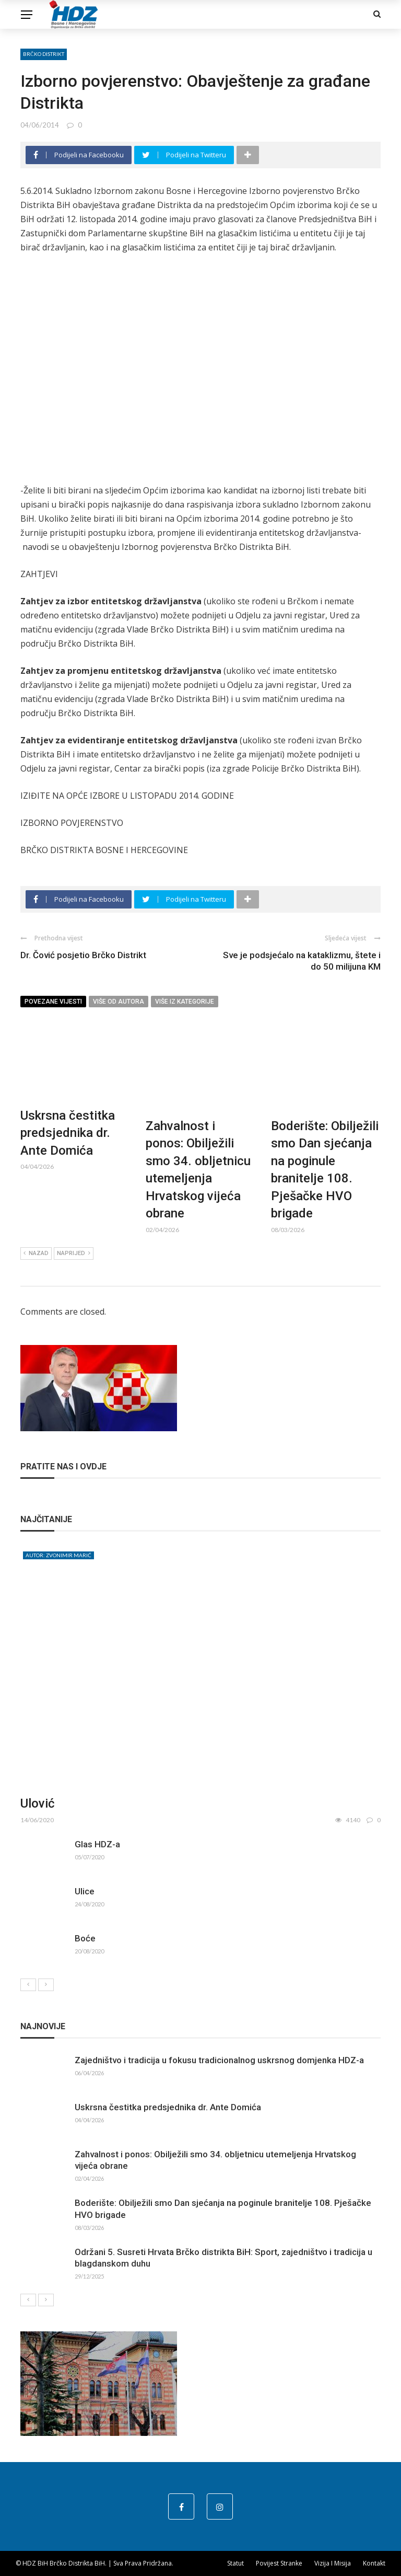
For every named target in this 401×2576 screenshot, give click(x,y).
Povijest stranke (279, 2563)
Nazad (36, 1253)
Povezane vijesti (53, 1001)
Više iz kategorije (184, 1001)
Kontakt (374, 2563)
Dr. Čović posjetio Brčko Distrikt (83, 955)
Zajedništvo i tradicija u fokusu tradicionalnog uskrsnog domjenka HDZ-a (219, 2060)
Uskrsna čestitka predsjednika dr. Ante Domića (67, 1133)
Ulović (37, 1803)
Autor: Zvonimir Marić (58, 1555)
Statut (235, 2563)
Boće (85, 1938)
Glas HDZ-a (97, 1844)
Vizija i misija (332, 2563)
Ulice (85, 1891)
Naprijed (73, 1253)
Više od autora (118, 1001)
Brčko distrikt (43, 54)
